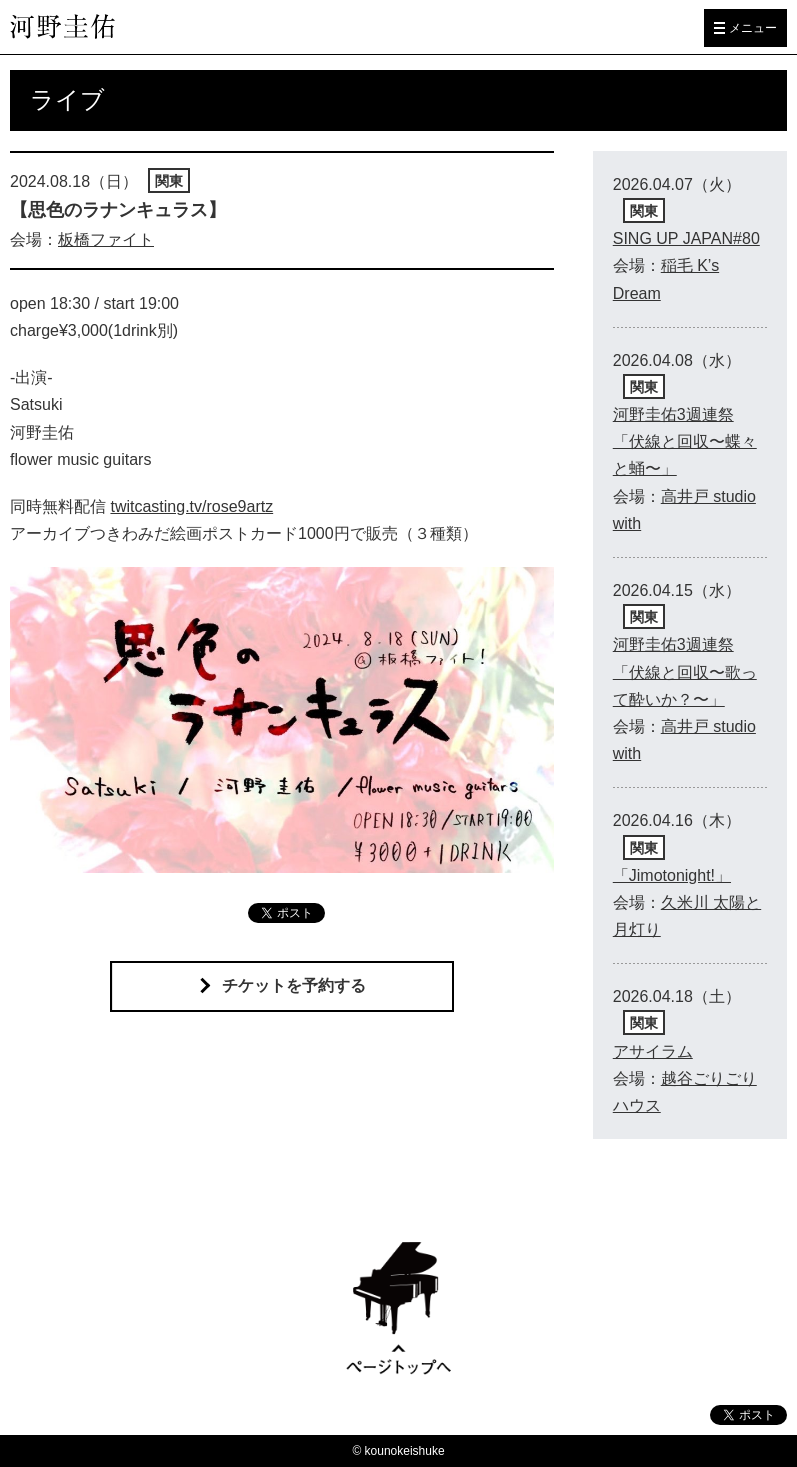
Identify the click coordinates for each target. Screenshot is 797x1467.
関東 (169, 181)
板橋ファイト (106, 239)
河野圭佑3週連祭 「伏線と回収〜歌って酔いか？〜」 (685, 671)
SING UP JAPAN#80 (686, 238)
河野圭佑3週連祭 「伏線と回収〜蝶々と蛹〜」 (685, 441)
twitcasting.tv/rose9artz (191, 506)
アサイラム (653, 1051)
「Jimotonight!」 (672, 875)
